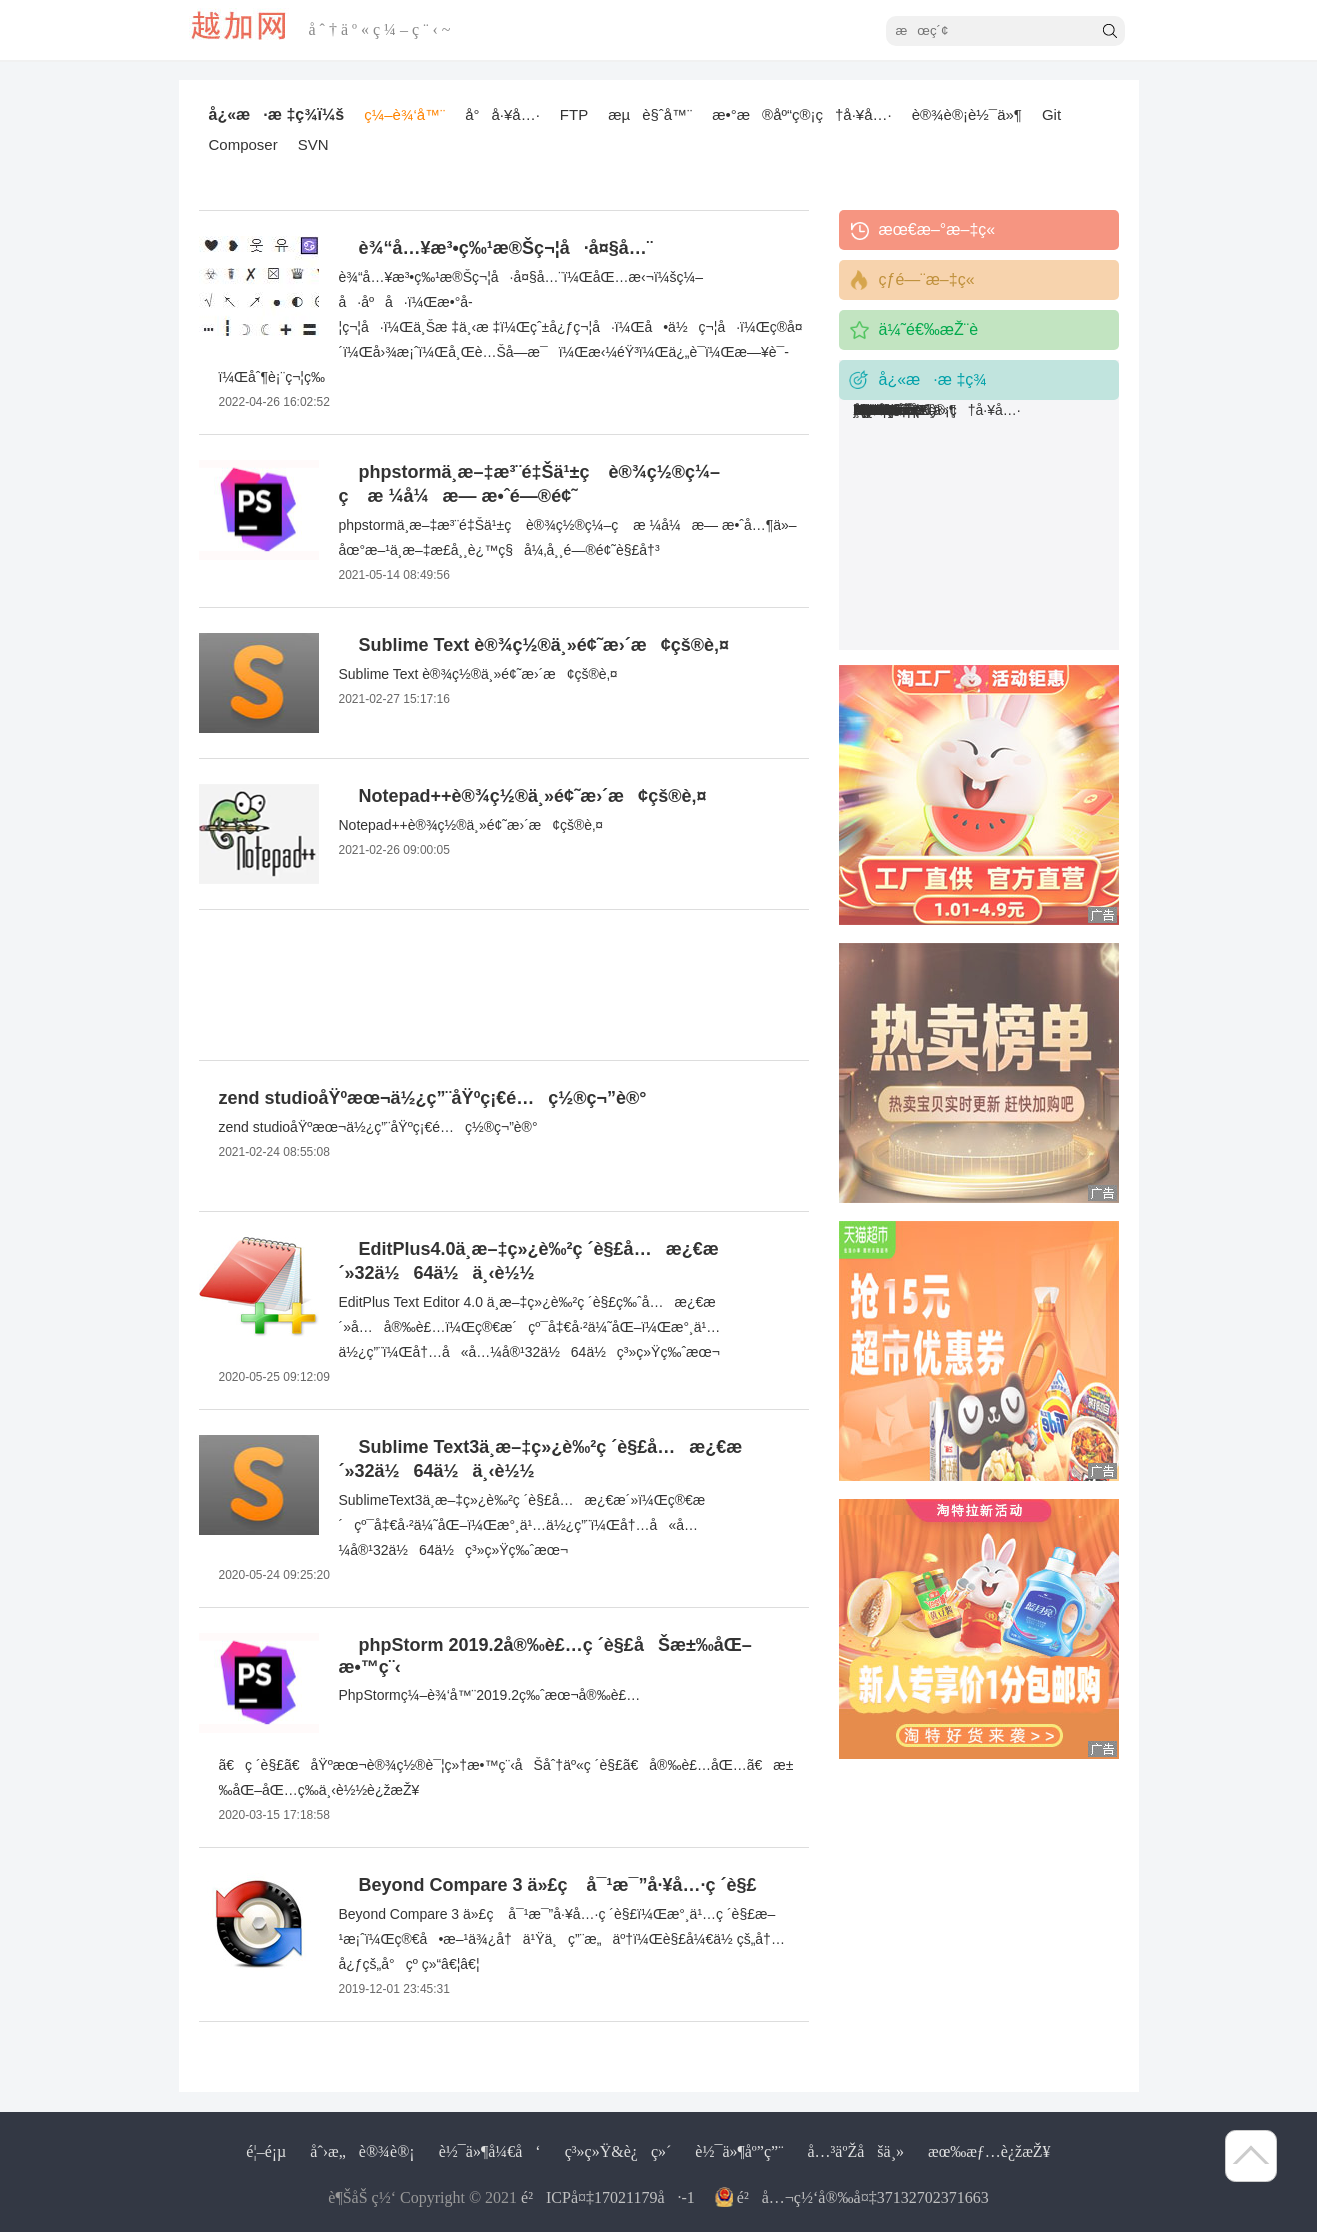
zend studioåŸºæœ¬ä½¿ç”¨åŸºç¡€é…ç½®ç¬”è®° (433, 1098)
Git (1051, 114)
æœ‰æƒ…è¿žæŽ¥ (989, 2151)
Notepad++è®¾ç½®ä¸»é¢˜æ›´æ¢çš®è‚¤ (533, 796)
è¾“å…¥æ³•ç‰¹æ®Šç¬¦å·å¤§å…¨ (506, 248)
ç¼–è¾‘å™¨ (404, 114)
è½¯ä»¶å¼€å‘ (490, 2151)
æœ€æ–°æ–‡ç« (939, 229)
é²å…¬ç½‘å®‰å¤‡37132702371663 (863, 2197)
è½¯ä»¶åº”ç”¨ (739, 2151)
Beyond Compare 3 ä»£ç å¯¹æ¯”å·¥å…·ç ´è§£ (558, 1885)
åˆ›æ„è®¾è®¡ (362, 2151)
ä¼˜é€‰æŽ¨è (942, 329)
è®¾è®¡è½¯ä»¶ (967, 114)
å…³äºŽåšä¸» (855, 2151)
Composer (243, 144)
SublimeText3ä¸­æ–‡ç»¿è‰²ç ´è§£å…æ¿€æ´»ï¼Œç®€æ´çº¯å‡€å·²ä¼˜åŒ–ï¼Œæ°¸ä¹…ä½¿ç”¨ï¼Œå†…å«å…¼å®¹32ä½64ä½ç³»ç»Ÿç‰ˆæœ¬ (522, 1525)
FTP (574, 114)
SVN (313, 144)
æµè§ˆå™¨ (650, 114)
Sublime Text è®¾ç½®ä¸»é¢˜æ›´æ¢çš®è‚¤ (544, 645)
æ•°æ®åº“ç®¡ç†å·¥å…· (802, 114)
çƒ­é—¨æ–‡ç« (929, 279)
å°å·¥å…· (502, 114)
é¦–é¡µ (266, 2151)
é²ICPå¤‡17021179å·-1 (608, 2197)
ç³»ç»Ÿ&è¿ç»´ (618, 2151)
